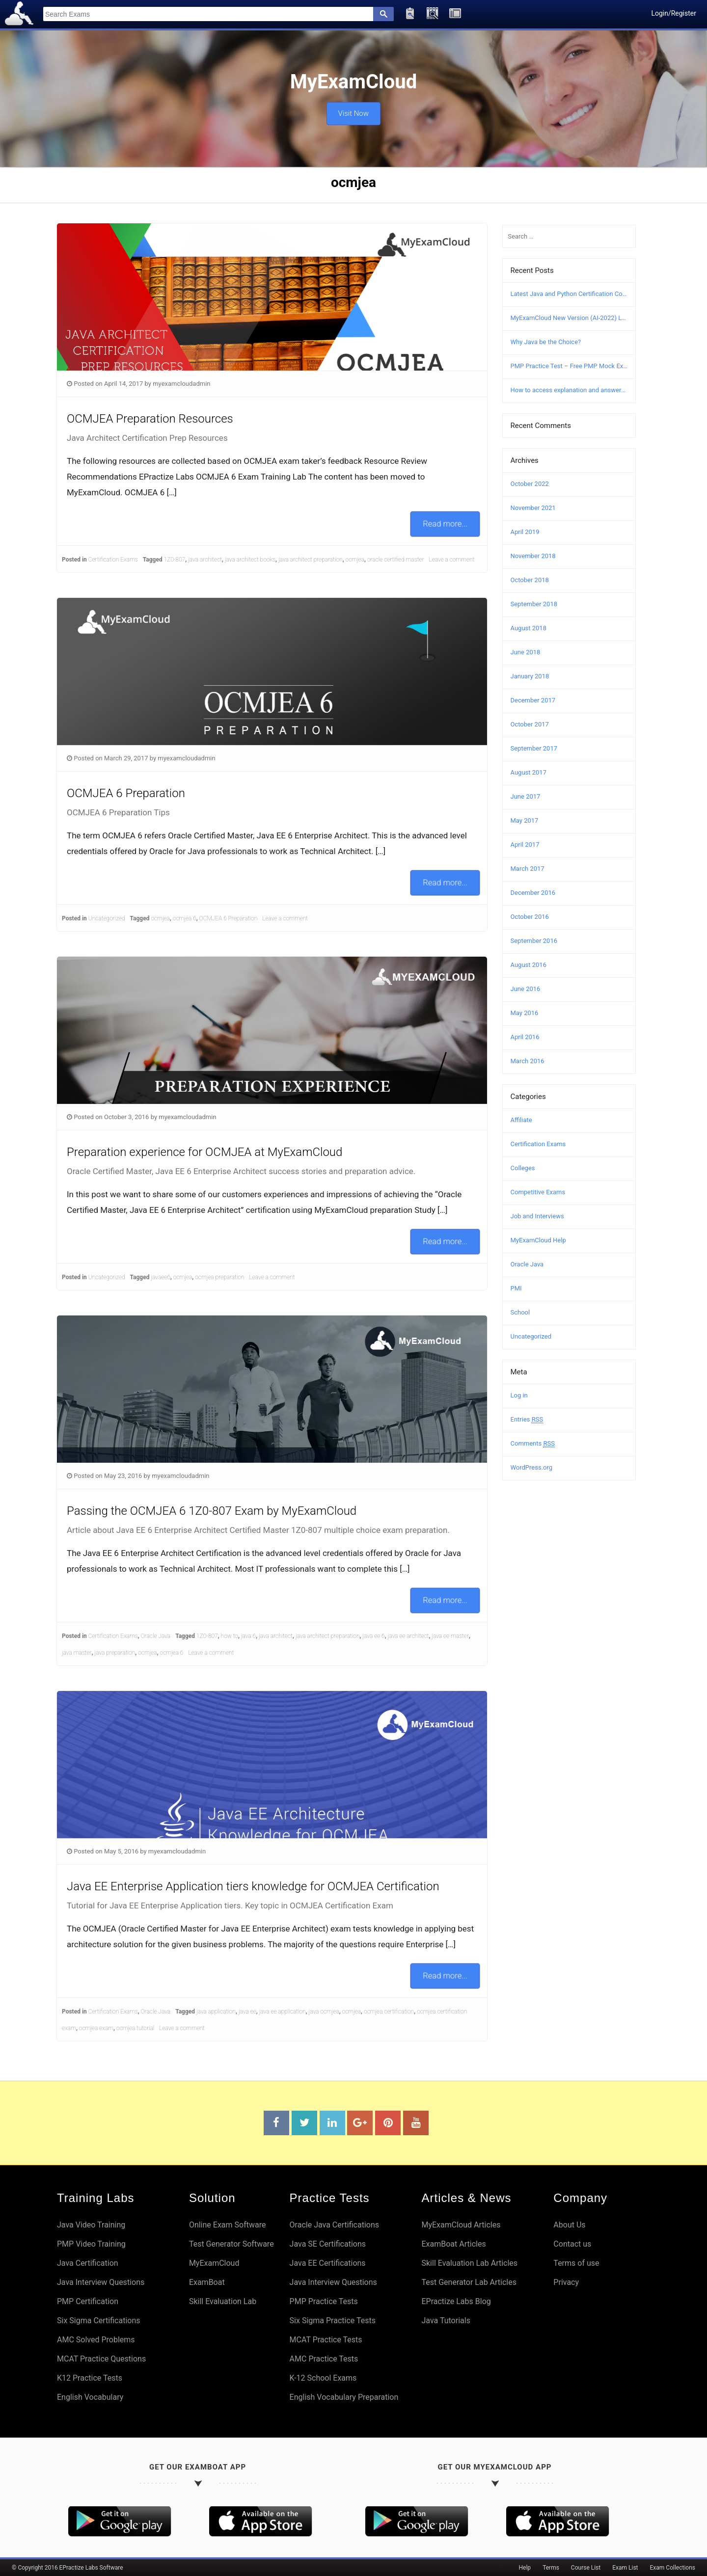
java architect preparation (310, 559)
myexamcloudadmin (181, 383)
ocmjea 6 (184, 918)
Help (525, 2567)
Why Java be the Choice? (546, 342)
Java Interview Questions (100, 2282)
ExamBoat (207, 2282)
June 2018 (526, 652)
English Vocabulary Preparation (344, 2397)
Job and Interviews (537, 1216)
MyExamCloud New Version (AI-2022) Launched (569, 318)
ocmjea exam (96, 2028)
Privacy (566, 2282)
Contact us (572, 2244)
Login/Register (673, 13)
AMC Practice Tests (324, 2358)
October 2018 (530, 580)
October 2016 (530, 916)
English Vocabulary (90, 2397)
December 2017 (533, 700)
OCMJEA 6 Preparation (228, 918)
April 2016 (525, 1037)
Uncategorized (106, 918)
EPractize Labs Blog (455, 2301)
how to (229, 1636)
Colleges (523, 1168)
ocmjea (355, 559)
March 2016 (527, 1061)
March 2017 (527, 868)
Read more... (445, 523)
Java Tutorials (445, 2320)
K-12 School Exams (323, 2378)
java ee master (450, 1636)
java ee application (282, 2011)
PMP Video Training (91, 2244)
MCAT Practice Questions (101, 2358)
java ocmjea (324, 2011)
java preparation (115, 1652)
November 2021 (533, 507)
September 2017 (534, 748)
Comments (533, 1444)
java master (77, 1652)
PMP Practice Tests (324, 2301)
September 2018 (534, 604)
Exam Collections (672, 2567)
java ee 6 (373, 1636)
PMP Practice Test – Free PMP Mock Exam (569, 366)
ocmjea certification (389, 2011)
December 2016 (533, 892)
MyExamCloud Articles (460, 2224)
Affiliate (521, 1120)
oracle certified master (395, 559)
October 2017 (530, 724)
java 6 (248, 1636)
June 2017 (526, 796)
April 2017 (525, 844)
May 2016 (525, 1013)
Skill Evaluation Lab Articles (469, 2263)
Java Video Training (91, 2224)
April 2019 (525, 532)
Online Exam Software (227, 2224)
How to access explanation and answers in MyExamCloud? (569, 390)
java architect (205, 559)
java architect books (250, 559)
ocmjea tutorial (135, 2028)
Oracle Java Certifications (334, 2224)
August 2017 (528, 772)
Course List (585, 2567)
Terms (551, 2567)
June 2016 (526, 989)
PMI (516, 1288)
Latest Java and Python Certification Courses (569, 293)
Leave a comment (452, 559)
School (520, 1312)
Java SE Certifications (328, 2244)
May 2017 (525, 820)
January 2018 (530, 676)
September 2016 (534, 940)
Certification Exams (113, 559)
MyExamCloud (214, 2263)
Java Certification (87, 2263)
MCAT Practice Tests (326, 2339)
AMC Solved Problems (96, 2339)
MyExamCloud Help (538, 1240)
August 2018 (528, 628)
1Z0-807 (175, 559)
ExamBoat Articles (453, 2244)
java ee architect (408, 1636)
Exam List (625, 2567)
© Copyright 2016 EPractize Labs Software (67, 2567)
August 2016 (528, 964)
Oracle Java (155, 1636)
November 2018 (533, 556)
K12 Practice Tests (89, 2378)
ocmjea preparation (219, 1277)
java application (216, 2011)
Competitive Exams (538, 1192)
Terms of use (576, 2263)
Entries (527, 1419)
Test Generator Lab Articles (468, 2282)
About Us (569, 2224)
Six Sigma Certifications (98, 2320)
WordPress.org (532, 1467)
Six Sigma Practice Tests (333, 2320)
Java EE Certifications (328, 2263)
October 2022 (530, 483)
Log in (519, 1395)
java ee (247, 2011)
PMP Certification (87, 2301)
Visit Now (353, 111)
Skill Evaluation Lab (222, 2301)
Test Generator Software (231, 2244)
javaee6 (160, 1277)
